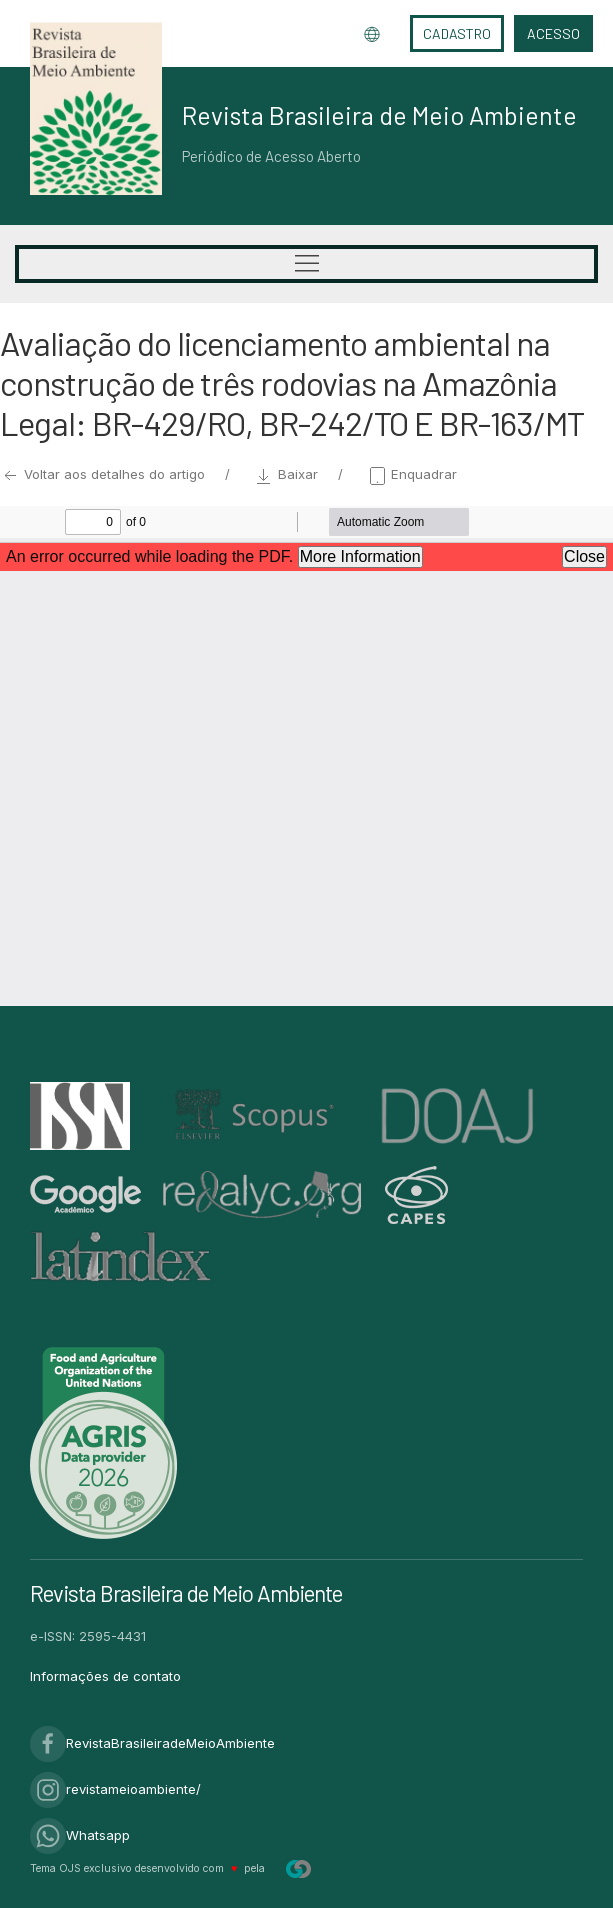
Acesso (553, 33)
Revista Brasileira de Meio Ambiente (379, 115)
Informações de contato (105, 1676)
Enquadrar (412, 474)
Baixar (288, 474)
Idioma (372, 34)
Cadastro (457, 33)
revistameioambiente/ (115, 1789)
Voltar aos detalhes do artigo (104, 474)
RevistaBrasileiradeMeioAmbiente (152, 1743)
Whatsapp (80, 1835)
